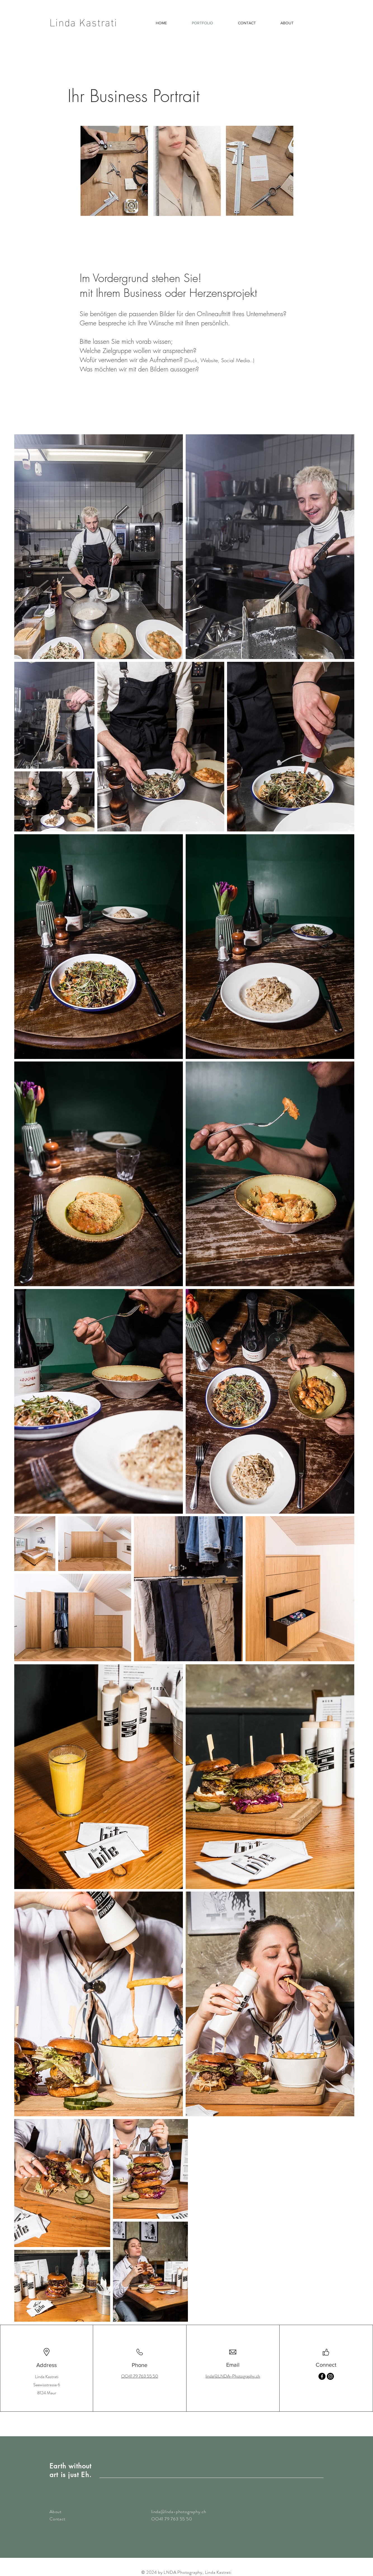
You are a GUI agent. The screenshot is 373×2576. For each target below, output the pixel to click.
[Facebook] (321, 2376)
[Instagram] (330, 2376)
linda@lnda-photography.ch (178, 2511)
